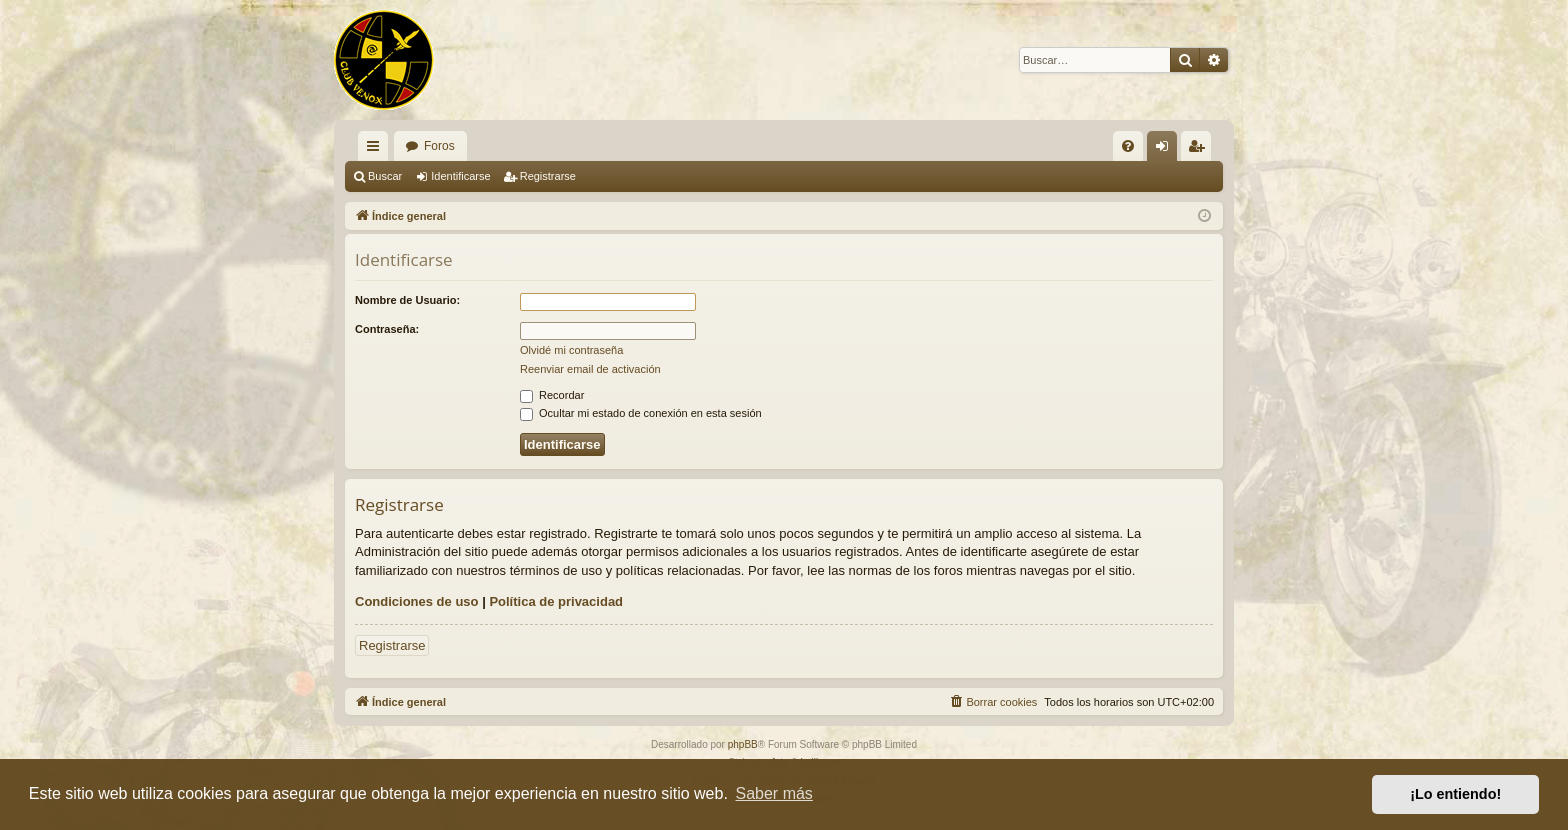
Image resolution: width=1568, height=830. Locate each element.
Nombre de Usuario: (407, 300)
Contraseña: (387, 329)
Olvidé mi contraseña (571, 350)
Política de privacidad (556, 601)
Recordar (552, 395)
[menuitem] (1128, 146)
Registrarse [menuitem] (1200, 150)
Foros (439, 146)
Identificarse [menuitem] (1166, 150)
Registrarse (548, 176)
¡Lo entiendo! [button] (1455, 794)
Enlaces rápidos (377, 150)
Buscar (385, 176)
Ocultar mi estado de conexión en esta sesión (641, 413)
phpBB (743, 744)
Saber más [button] (774, 793)
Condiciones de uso (417, 601)
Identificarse (460, 176)
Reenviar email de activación (590, 369)
